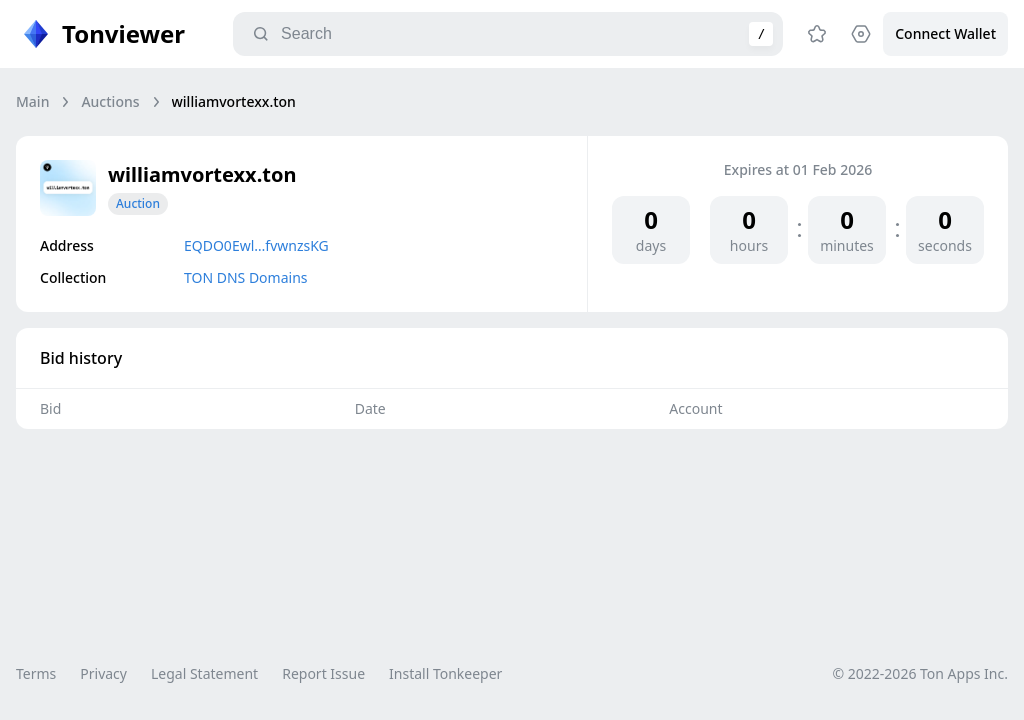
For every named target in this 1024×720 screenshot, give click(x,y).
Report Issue (323, 673)
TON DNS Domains (246, 277)
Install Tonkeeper (445, 673)
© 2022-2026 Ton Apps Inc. (920, 673)
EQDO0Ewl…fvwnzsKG (256, 245)
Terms (36, 673)
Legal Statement (204, 673)
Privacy (103, 673)
